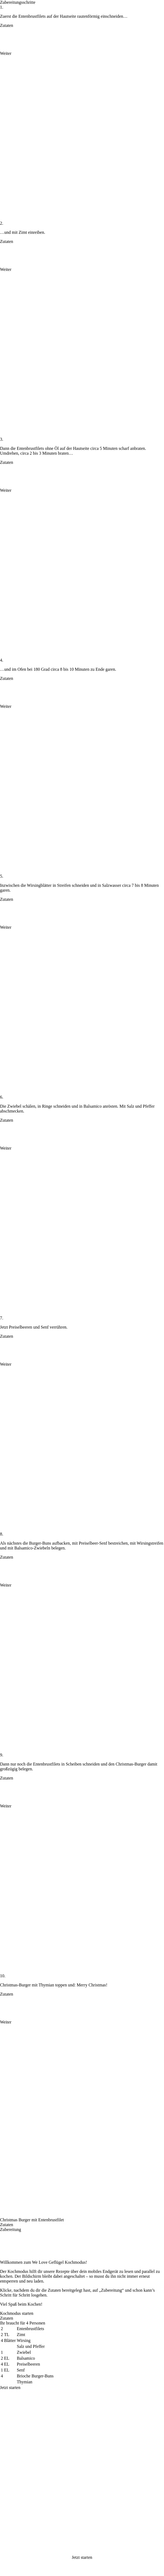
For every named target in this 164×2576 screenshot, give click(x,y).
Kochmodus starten (16, 2313)
